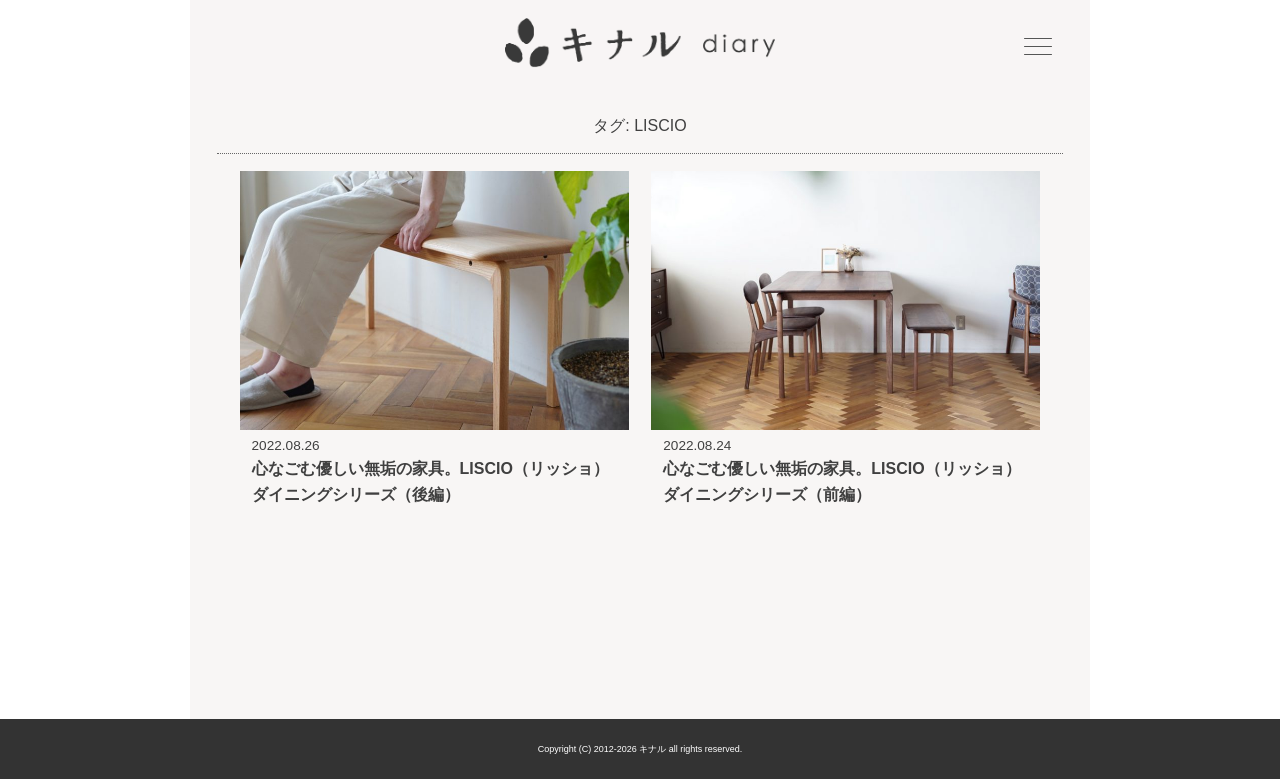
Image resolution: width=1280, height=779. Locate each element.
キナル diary (640, 43)
